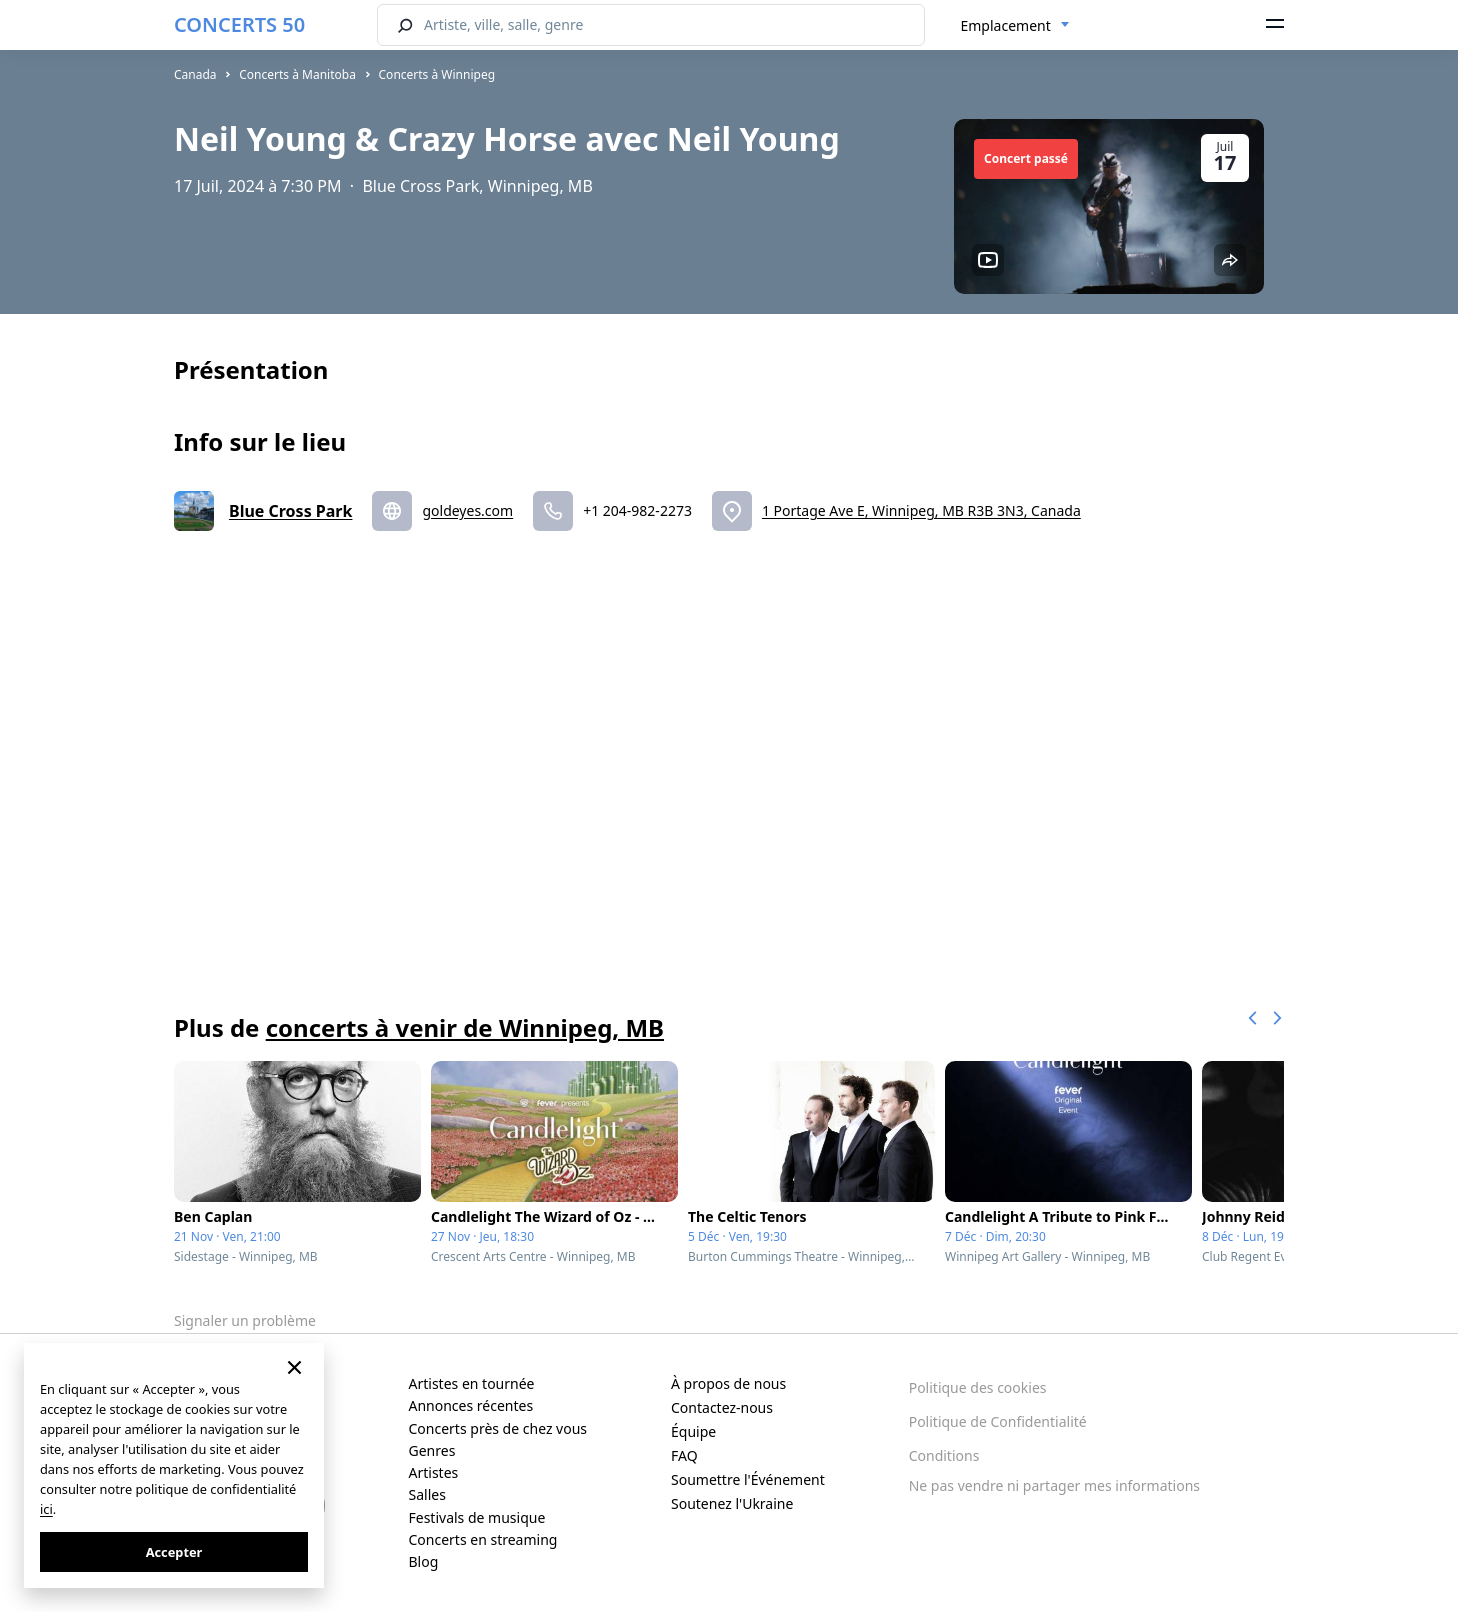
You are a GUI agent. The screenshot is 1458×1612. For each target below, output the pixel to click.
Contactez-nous (722, 1407)
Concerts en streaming (483, 1539)
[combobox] (1015, 26)
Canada (195, 74)
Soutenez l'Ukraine (732, 1503)
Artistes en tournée (472, 1383)
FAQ (684, 1455)
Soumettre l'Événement (748, 1479)
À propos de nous (728, 1383)
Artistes (434, 1472)
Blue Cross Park (290, 511)
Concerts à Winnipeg (437, 74)
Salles (427, 1494)
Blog (424, 1561)
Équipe (693, 1431)
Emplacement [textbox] (1006, 25)
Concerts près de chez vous (498, 1428)
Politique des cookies (978, 1387)
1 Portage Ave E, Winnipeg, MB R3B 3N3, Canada (921, 510)
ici (46, 1509)
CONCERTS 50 (239, 24)
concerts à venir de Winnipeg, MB (465, 1027)
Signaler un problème (245, 1320)
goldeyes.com (467, 510)
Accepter (174, 1552)
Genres (432, 1450)
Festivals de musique (477, 1517)
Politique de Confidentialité (998, 1421)
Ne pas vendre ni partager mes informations (1054, 1485)
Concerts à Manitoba (297, 74)
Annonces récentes (471, 1405)
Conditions (944, 1455)
